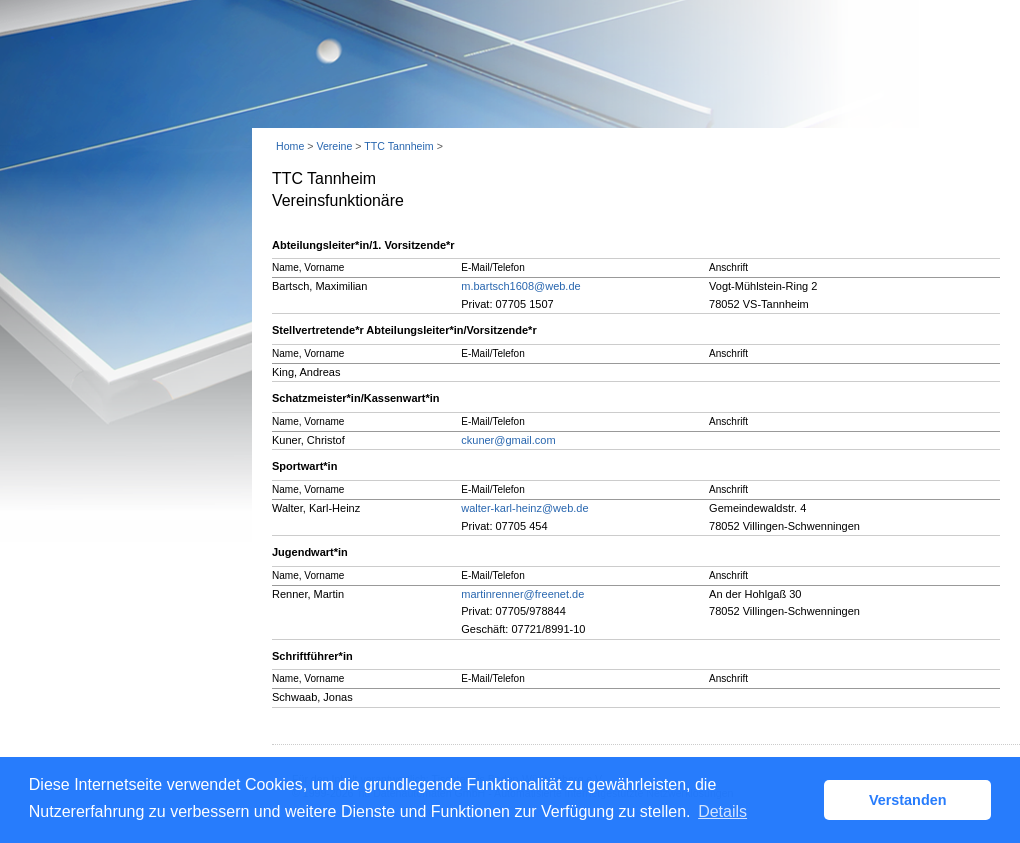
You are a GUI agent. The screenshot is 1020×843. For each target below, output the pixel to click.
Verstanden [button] (908, 800)
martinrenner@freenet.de (522, 594)
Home (290, 146)
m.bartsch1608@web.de (520, 286)
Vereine (334, 146)
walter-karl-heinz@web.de (524, 508)
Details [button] (722, 811)
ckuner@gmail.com (508, 440)
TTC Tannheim (398, 146)
